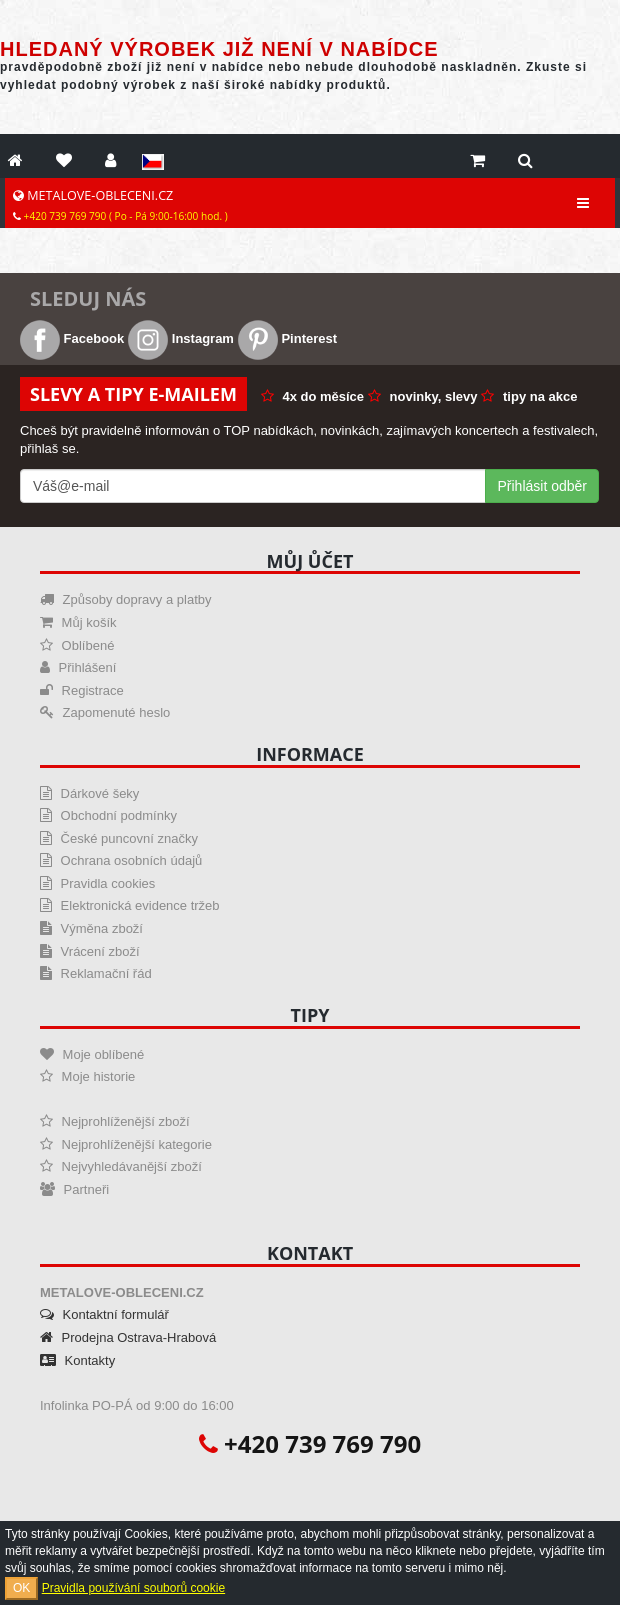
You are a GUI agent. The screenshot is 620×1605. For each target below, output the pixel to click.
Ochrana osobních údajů (121, 860)
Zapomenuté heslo (105, 712)
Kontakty (77, 1360)
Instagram (181, 338)
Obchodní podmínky (108, 815)
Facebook (72, 338)
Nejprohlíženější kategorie (126, 1144)
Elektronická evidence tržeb (130, 905)
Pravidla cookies (97, 883)
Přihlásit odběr (543, 486)
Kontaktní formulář (104, 1314)
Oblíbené (77, 645)
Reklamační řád (96, 973)
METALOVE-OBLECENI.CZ (120, 205)
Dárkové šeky (89, 793)
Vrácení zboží (90, 951)
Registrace (82, 690)
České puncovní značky (119, 838)
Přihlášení (78, 667)
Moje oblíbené (92, 1054)
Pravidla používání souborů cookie (133, 1588)
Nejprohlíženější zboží (115, 1121)
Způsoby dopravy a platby (125, 599)
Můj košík (78, 622)
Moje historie (87, 1076)
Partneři (74, 1189)
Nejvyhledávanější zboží (121, 1166)
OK (21, 1588)
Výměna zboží (91, 928)
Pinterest (287, 338)
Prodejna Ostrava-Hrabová (128, 1337)
